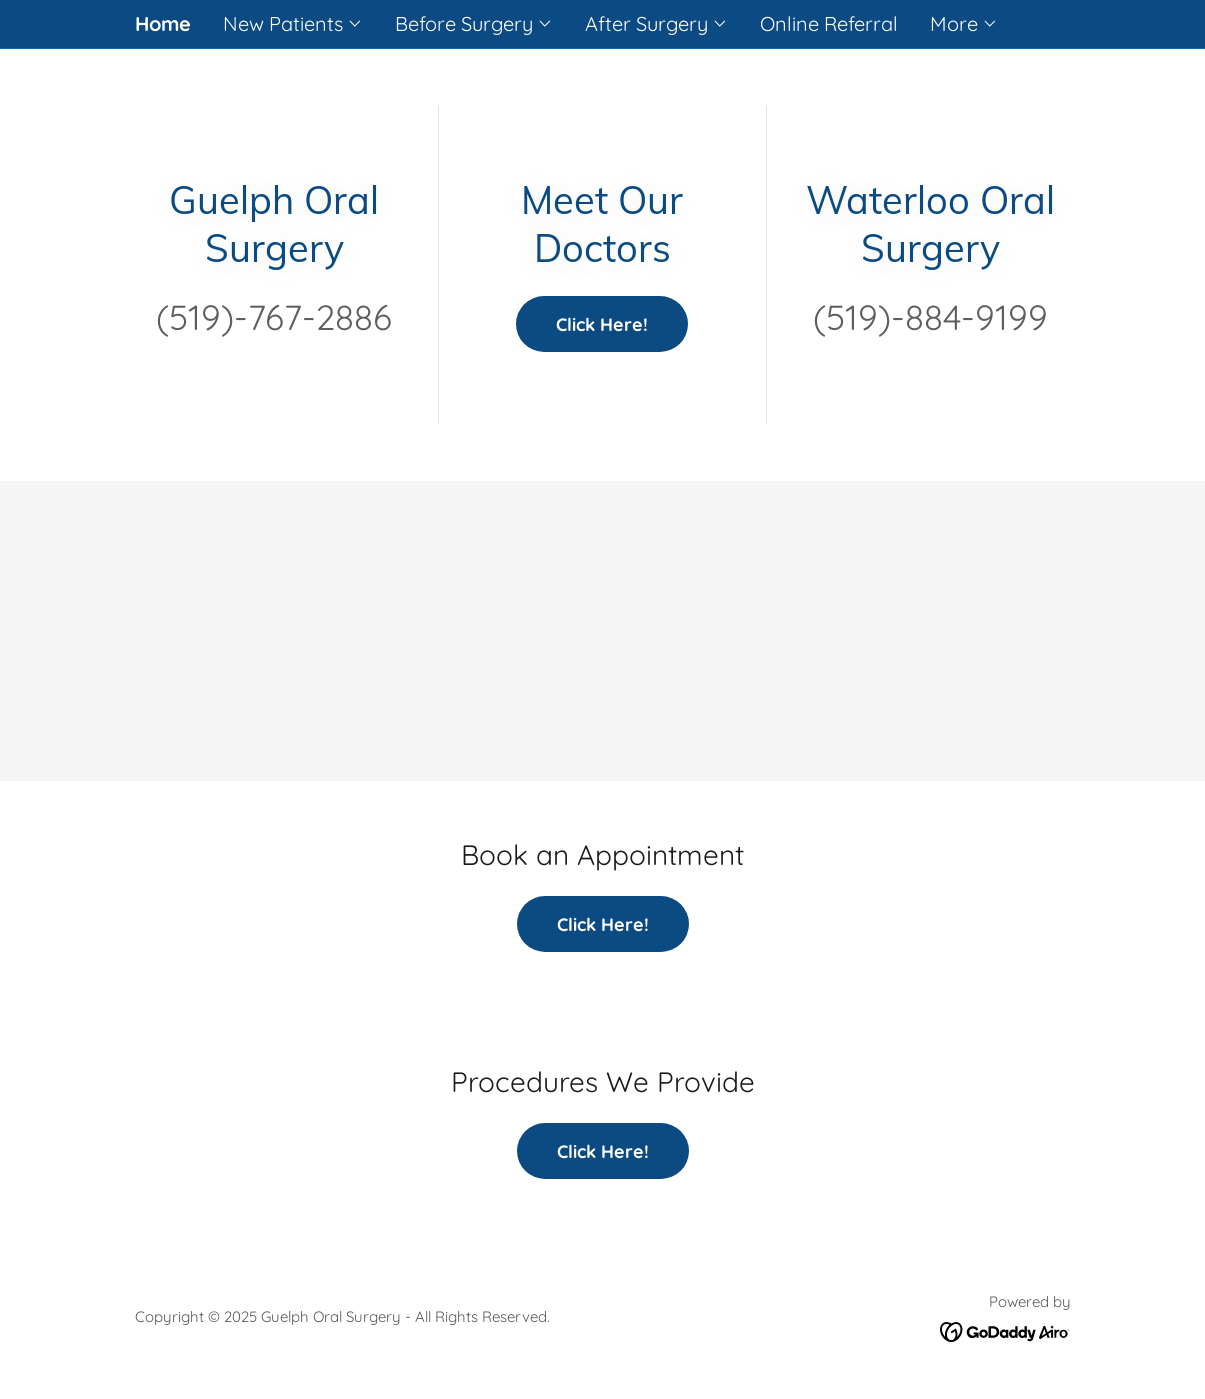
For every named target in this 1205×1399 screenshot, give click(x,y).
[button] (293, 24)
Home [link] (163, 24)
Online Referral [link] (829, 23)
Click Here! (602, 324)
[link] (1005, 1330)
